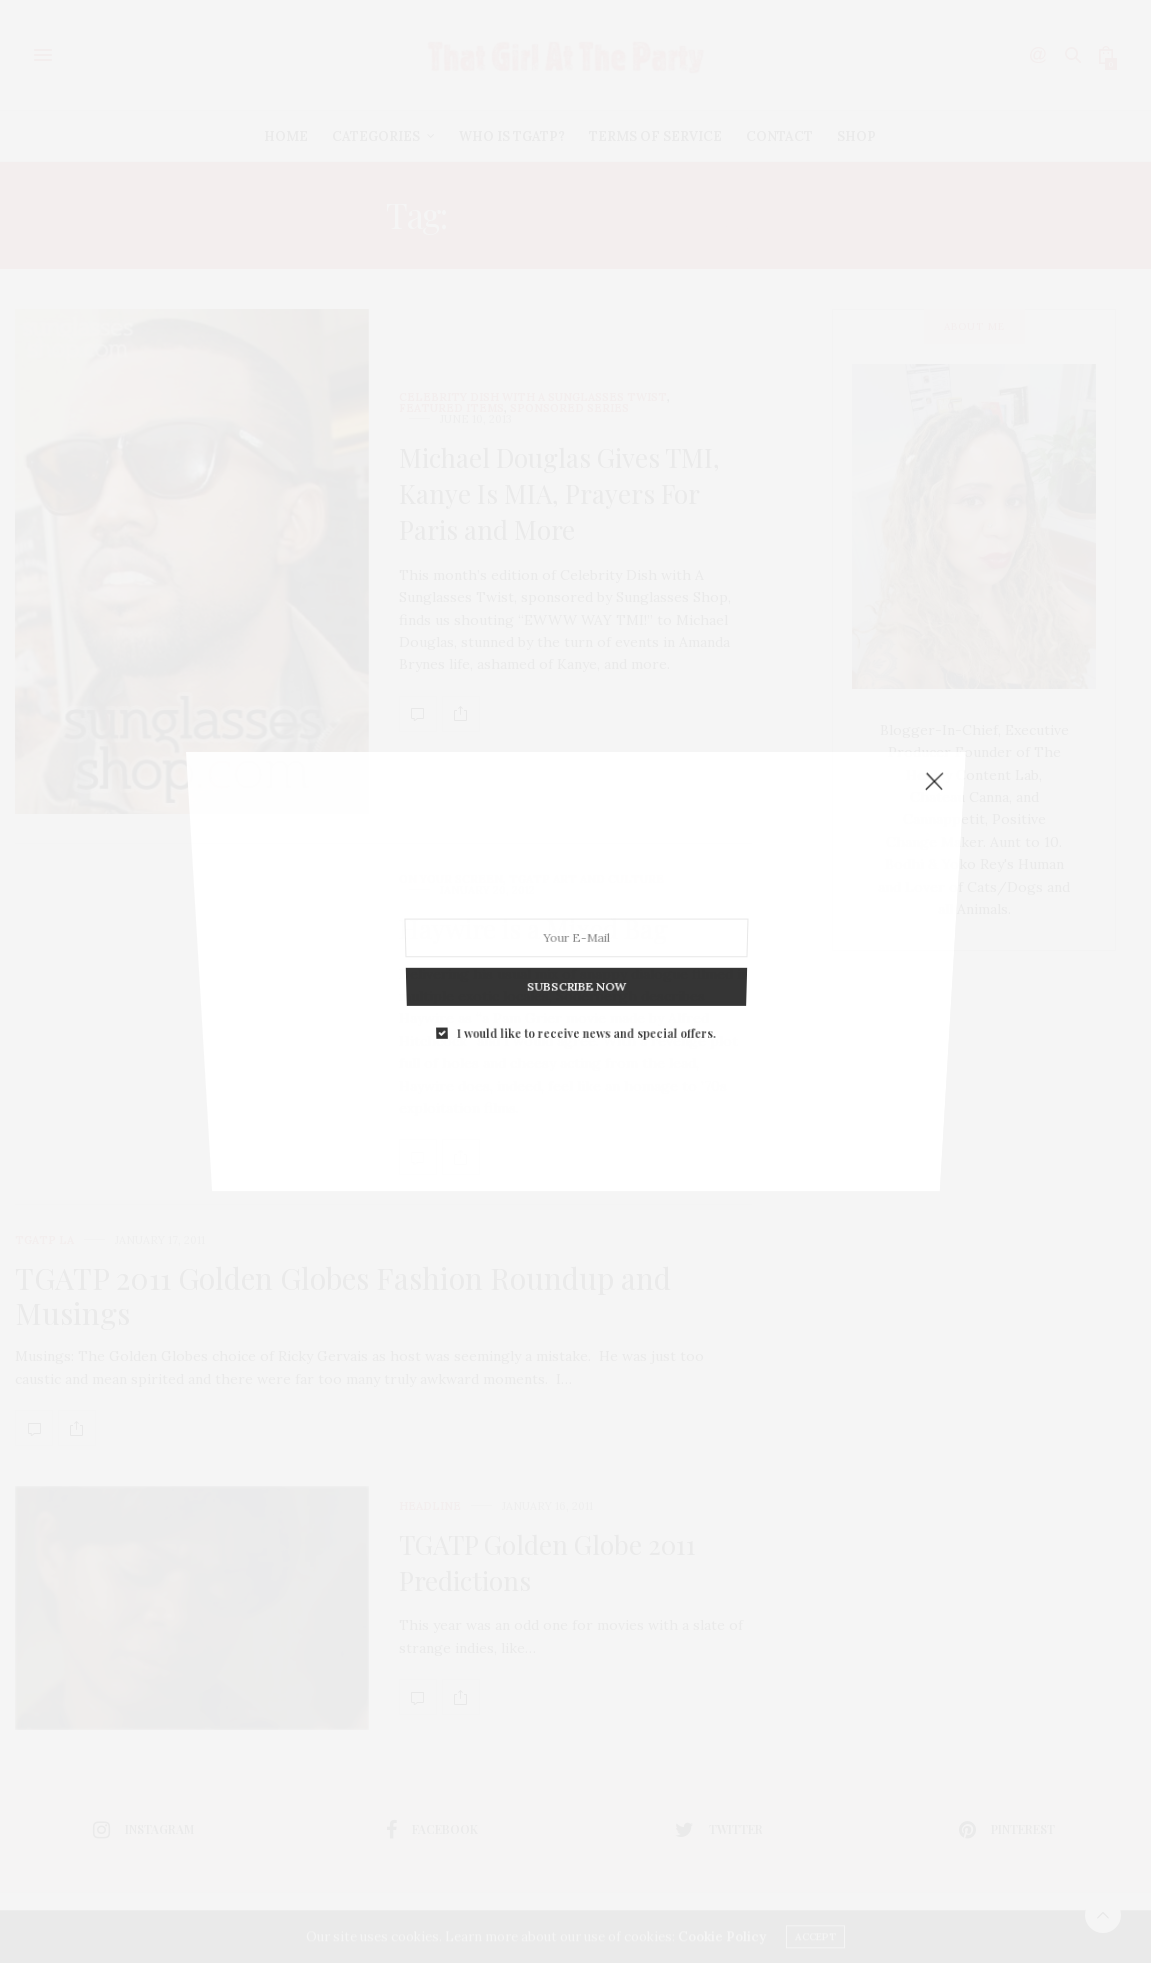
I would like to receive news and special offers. (584, 857)
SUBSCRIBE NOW (575, 842)
